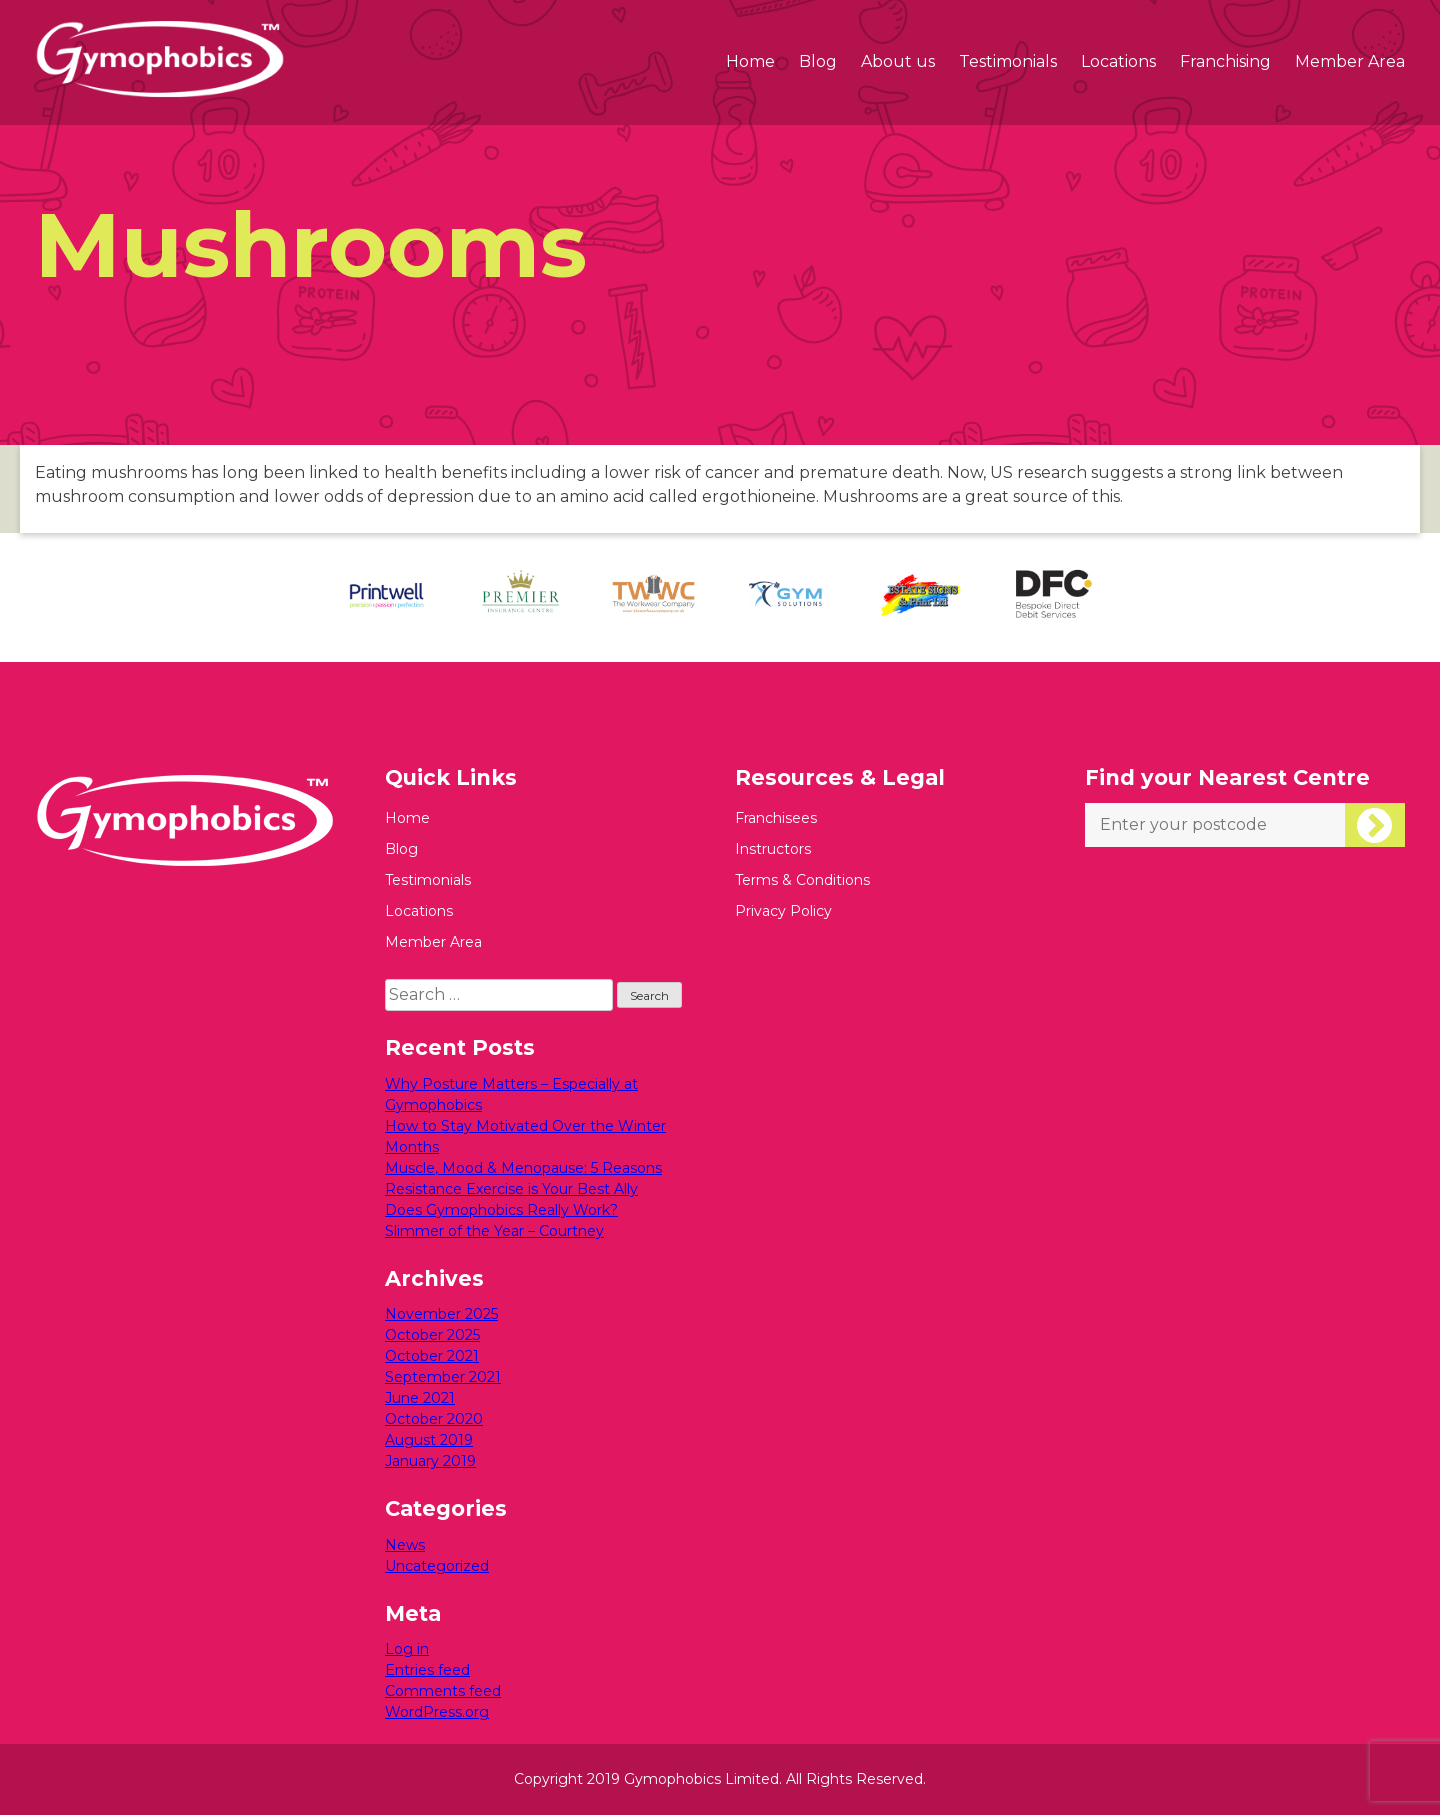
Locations (1118, 61)
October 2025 (432, 1335)
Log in (407, 1649)
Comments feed (443, 1691)
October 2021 (432, 1356)
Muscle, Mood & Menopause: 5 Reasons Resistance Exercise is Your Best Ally (523, 1178)
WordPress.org (437, 1712)
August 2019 (429, 1440)
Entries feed (427, 1670)
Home (750, 61)
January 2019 (430, 1461)
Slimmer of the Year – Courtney (494, 1231)
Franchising (1225, 61)
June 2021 (420, 1398)
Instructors (773, 849)
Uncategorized (437, 1566)
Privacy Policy (783, 911)
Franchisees (776, 818)
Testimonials (1008, 61)
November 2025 (441, 1314)
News (405, 1545)
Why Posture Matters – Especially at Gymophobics (511, 1094)
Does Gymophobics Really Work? (501, 1210)
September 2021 (443, 1377)
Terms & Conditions (802, 880)
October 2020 (434, 1419)
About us (898, 61)
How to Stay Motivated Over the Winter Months (525, 1136)
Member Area (1350, 61)
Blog (818, 61)
